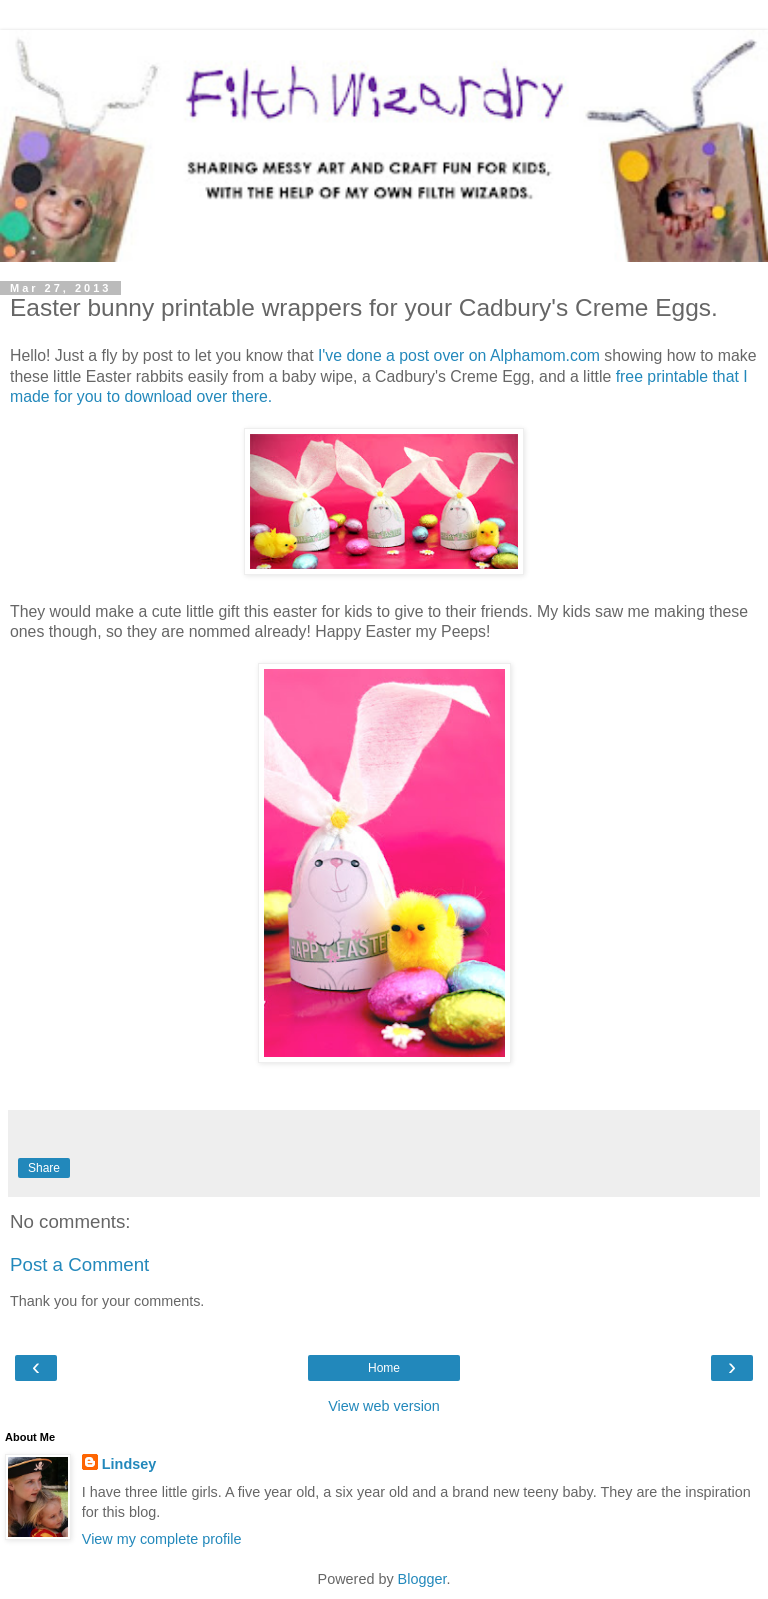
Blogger (422, 1579)
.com (583, 355)
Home (384, 1368)
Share (44, 1168)
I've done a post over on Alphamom (442, 355)
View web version (384, 1406)
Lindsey (129, 1464)
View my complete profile (162, 1539)
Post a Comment (79, 1264)
